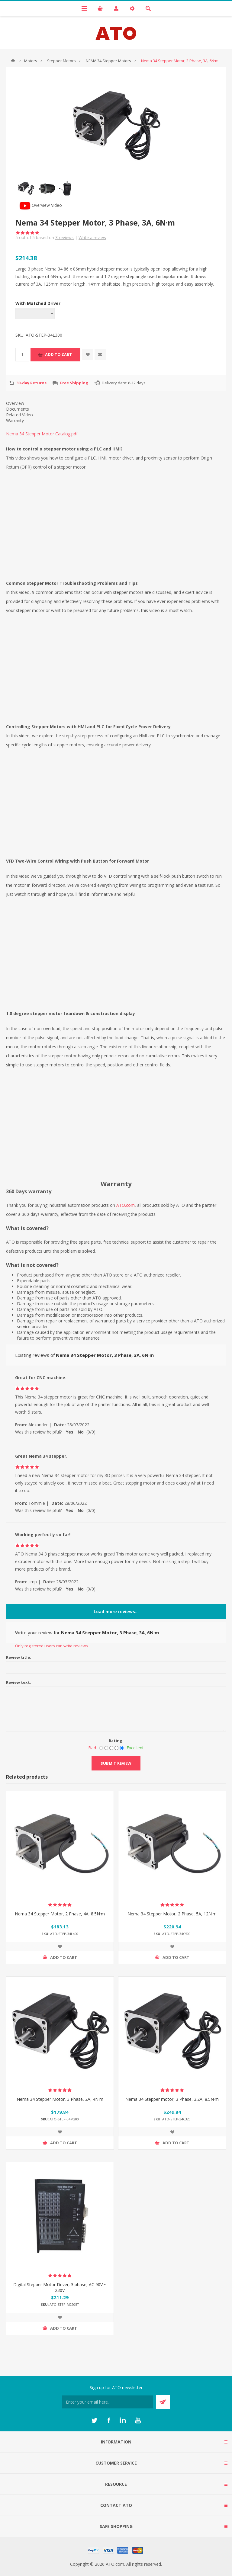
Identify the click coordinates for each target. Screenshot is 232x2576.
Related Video (19, 415)
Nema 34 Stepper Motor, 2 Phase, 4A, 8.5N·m (60, 1914)
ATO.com (125, 1205)
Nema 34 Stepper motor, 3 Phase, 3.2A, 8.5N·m (172, 2099)
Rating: (116, 1740)
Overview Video (40, 205)
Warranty (15, 420)
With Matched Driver (37, 303)
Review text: (18, 1682)
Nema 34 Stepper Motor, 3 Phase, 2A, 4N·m (60, 2099)
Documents (17, 409)
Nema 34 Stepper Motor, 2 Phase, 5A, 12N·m (172, 1914)
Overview (15, 403)
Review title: (18, 1657)
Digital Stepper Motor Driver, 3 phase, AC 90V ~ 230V (60, 2287)
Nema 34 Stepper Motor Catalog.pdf (42, 434)
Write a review (92, 237)
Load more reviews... (116, 1611)
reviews (64, 237)
